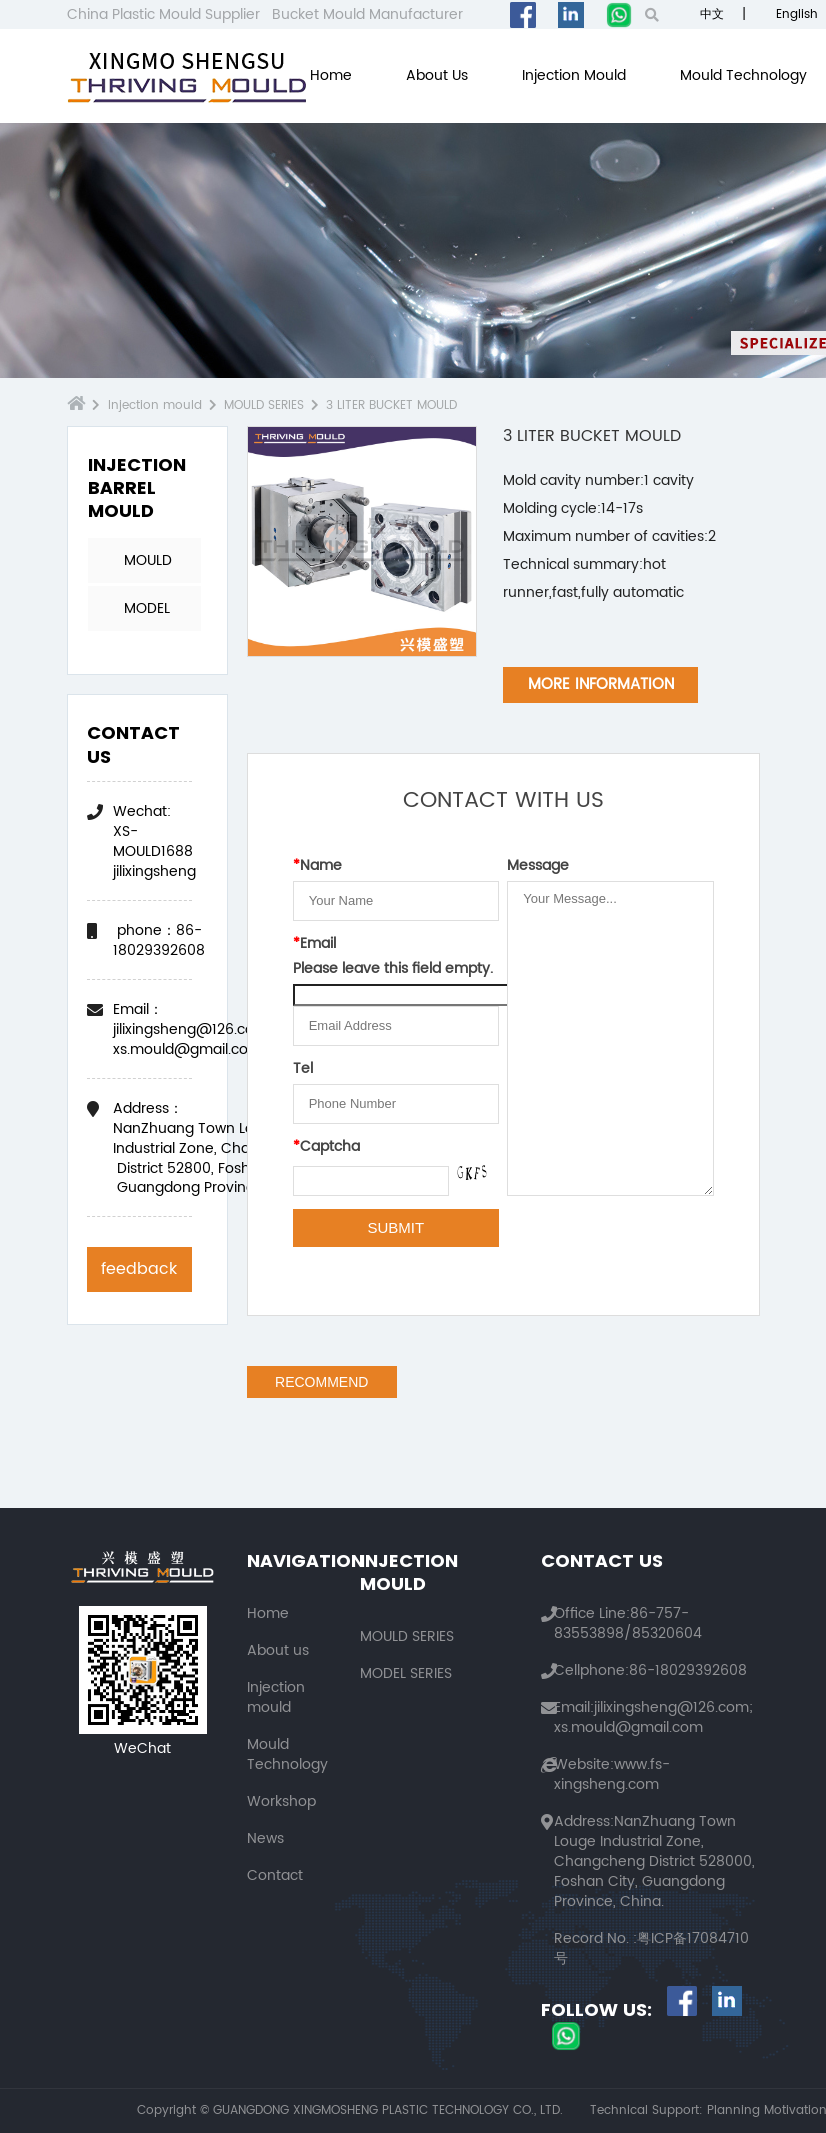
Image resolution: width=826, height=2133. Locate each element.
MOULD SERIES (264, 405)
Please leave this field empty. (393, 969)
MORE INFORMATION (601, 684)
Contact (275, 1875)
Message (538, 866)
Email (314, 944)
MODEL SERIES (147, 614)
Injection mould (574, 75)
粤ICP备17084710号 (651, 1948)
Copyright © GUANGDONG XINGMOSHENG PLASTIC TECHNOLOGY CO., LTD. (350, 2111)
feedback (139, 1269)
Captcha (326, 1147)
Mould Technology (743, 75)
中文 (710, 14)
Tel (303, 1069)
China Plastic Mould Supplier (163, 14)
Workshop (281, 1801)
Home (331, 75)
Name (317, 866)
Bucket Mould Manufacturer (367, 14)
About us (437, 75)
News (265, 1838)
